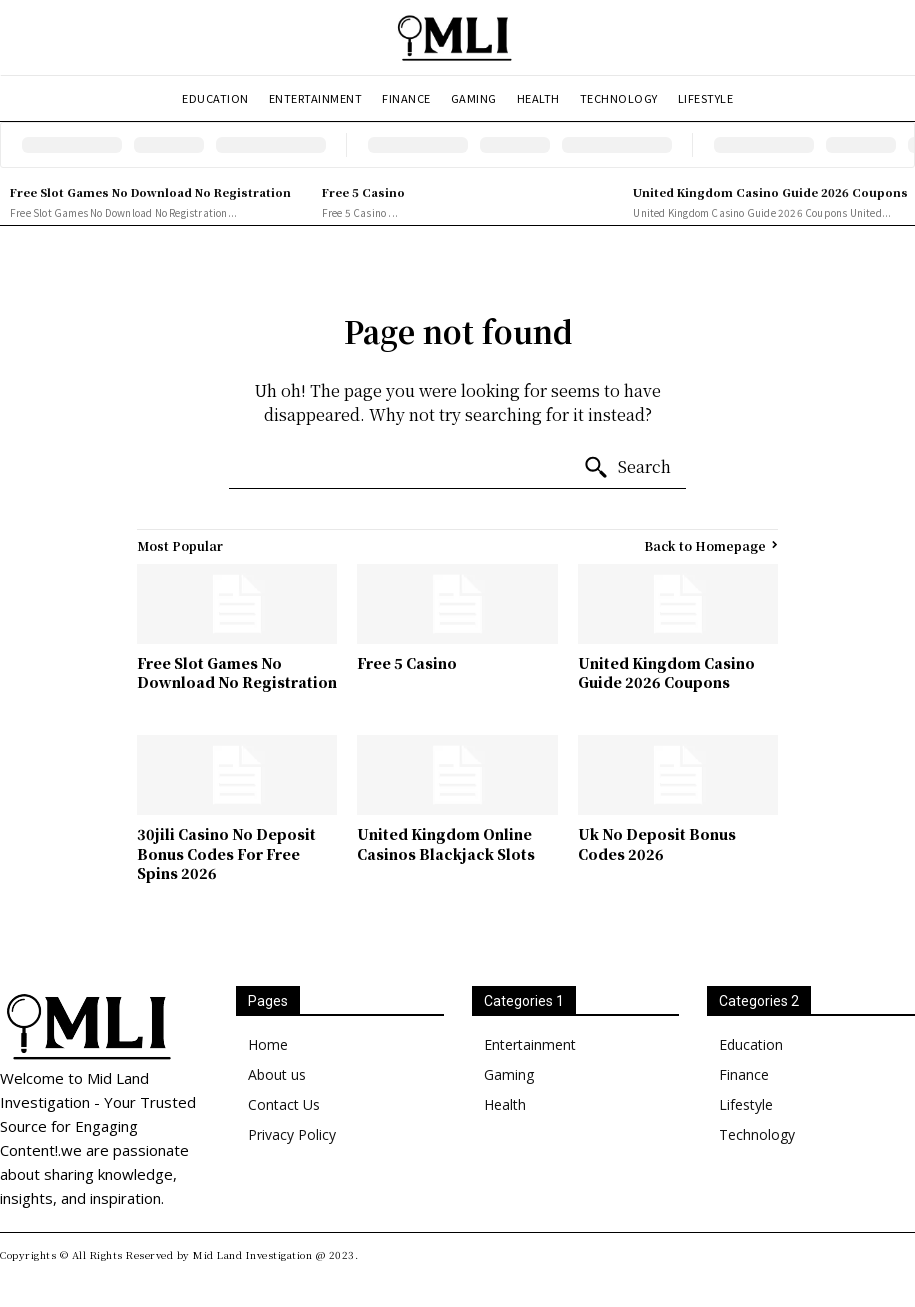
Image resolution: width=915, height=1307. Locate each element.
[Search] (627, 468)
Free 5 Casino (363, 192)
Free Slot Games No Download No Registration (150, 192)
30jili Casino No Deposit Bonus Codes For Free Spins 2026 (226, 853)
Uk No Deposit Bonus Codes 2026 (657, 844)
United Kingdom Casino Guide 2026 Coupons (770, 192)
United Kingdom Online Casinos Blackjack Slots (446, 844)
